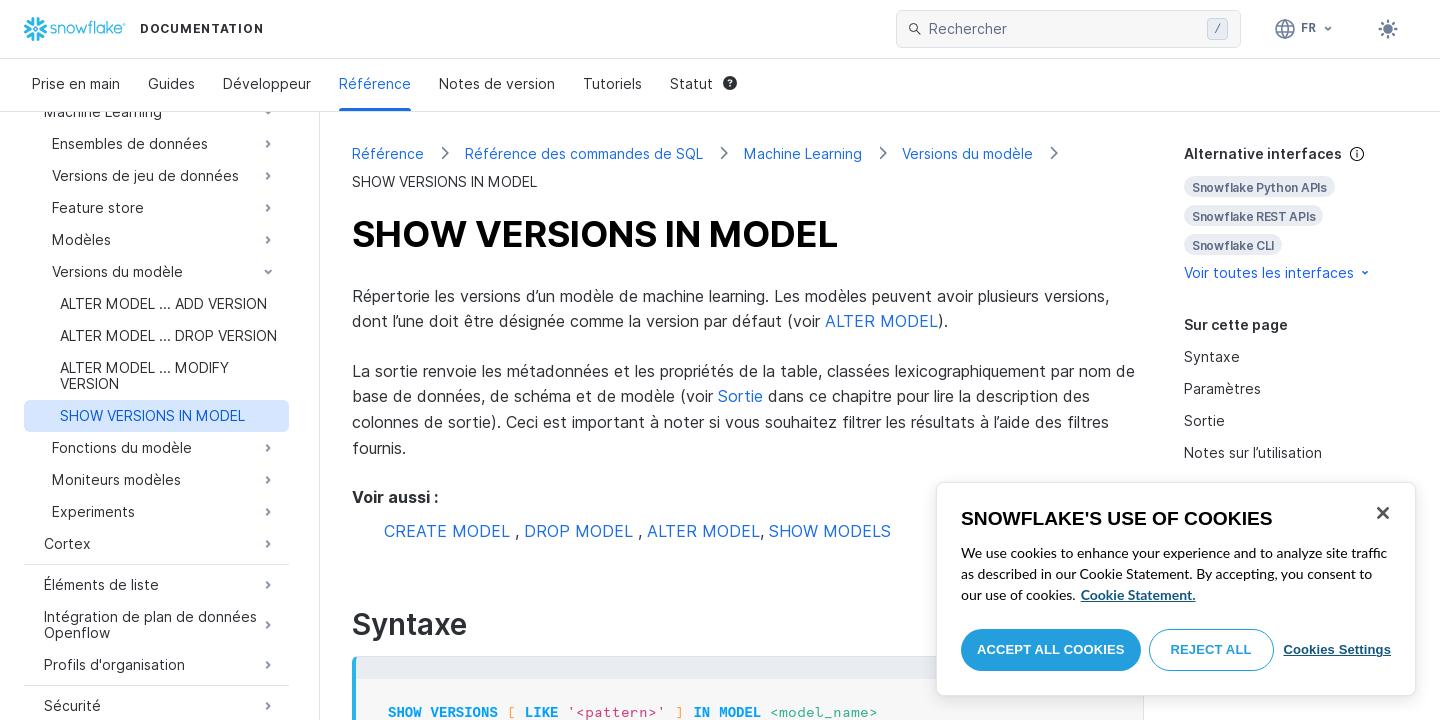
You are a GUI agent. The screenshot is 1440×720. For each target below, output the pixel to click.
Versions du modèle (967, 153)
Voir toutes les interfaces (1278, 272)
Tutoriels (612, 83)
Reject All (1211, 649)
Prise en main (76, 83)
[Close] (1383, 513)
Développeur (267, 83)
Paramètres (1222, 388)
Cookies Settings (1337, 649)
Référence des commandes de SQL (584, 153)
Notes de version (497, 83)
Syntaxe (1212, 356)
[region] (1176, 589)
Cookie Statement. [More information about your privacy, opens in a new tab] (1138, 594)
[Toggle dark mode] (1388, 29)
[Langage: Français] (1304, 29)
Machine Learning (803, 153)
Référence (375, 83)
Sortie (740, 396)
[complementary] (1296, 213)
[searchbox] (1064, 29)
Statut (703, 83)
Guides (171, 83)
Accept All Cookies (1051, 649)
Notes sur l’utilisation (1253, 452)
